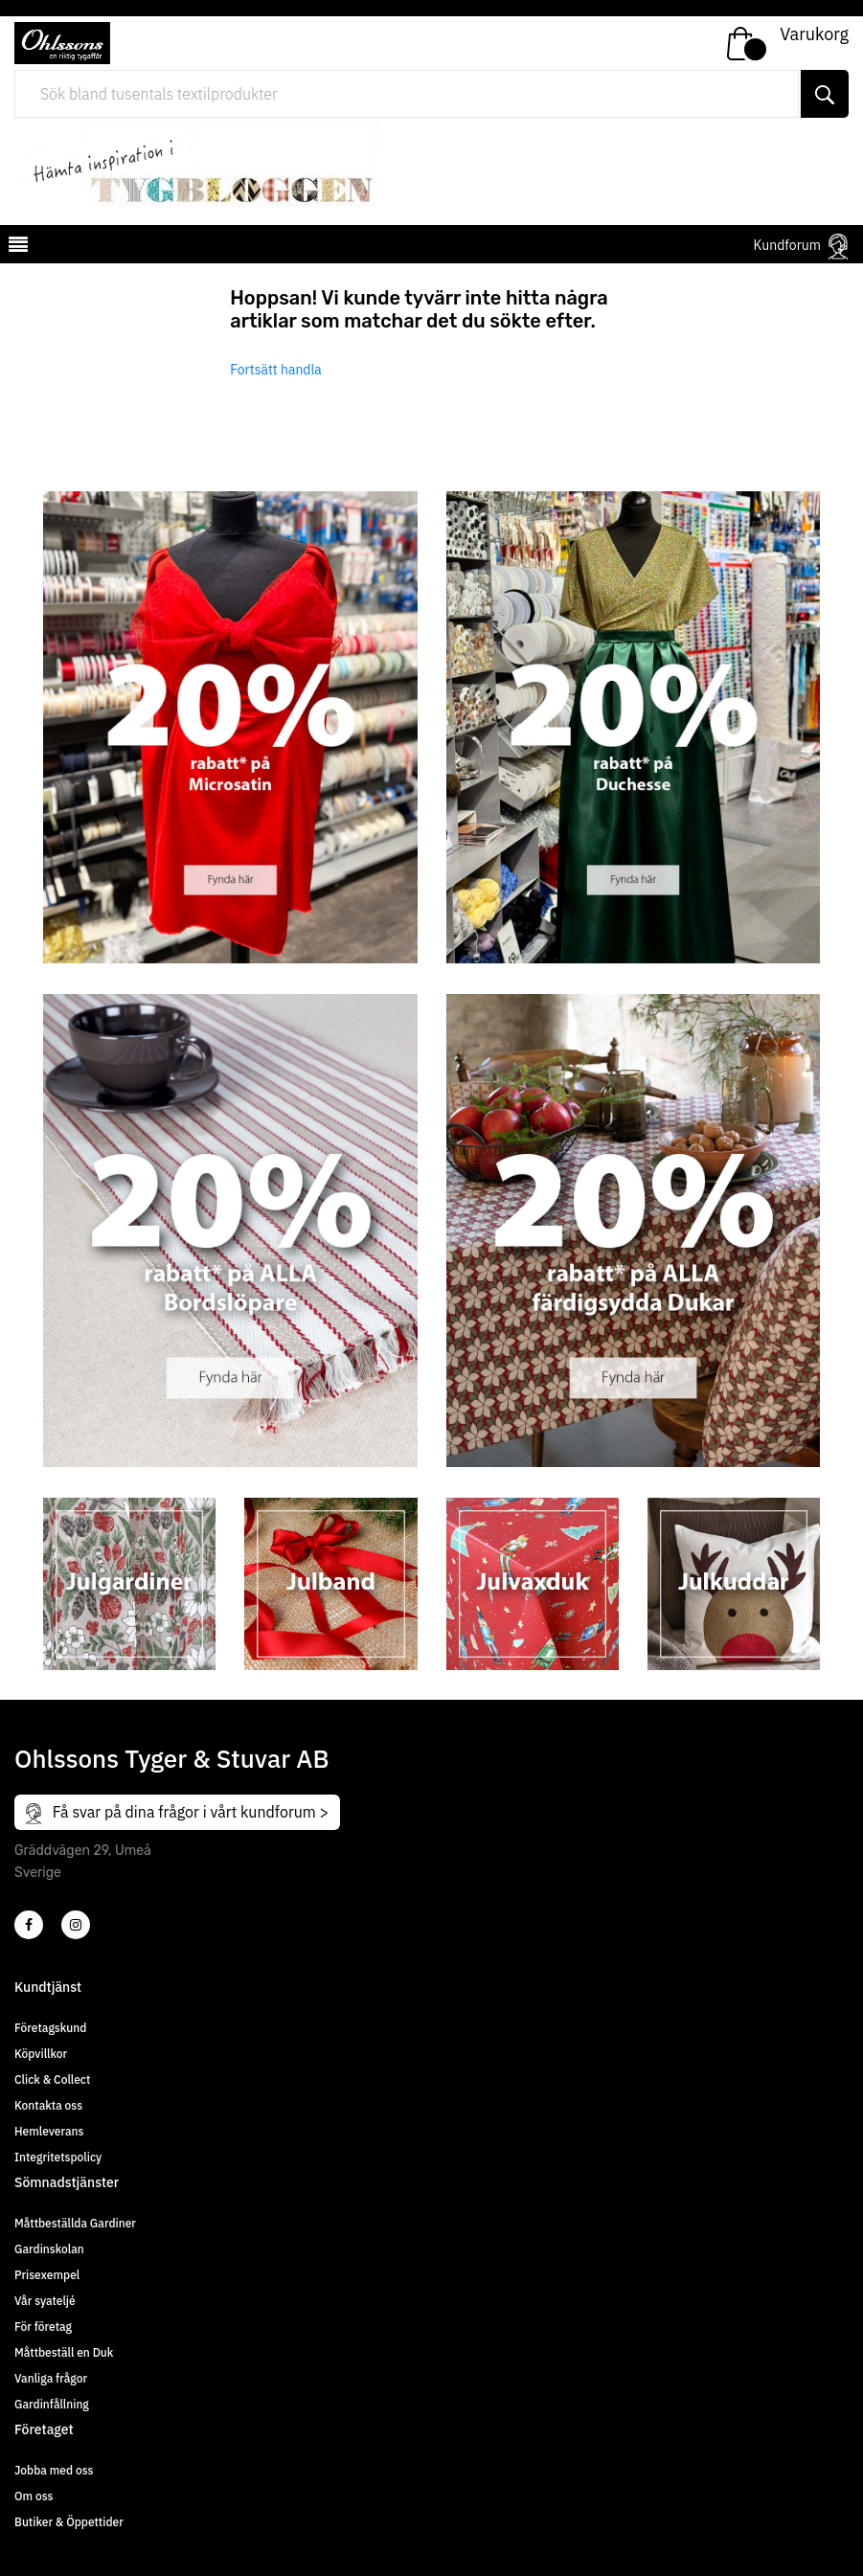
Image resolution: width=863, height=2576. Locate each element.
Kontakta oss (48, 2105)
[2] (29, 1924)
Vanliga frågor (50, 2378)
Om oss (33, 2496)
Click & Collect (52, 2079)
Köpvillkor (40, 2053)
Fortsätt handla (276, 369)
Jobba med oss (53, 2470)
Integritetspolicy (58, 2157)
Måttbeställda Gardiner (75, 2223)
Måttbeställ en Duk (63, 2352)
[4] (75, 1924)
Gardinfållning (51, 2404)
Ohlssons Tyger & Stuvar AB (171, 1758)
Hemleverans (48, 2131)
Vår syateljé (45, 2301)
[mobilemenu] (16, 247)
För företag (43, 2326)
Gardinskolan (49, 2249)
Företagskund (50, 2028)
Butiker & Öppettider (69, 2522)
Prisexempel (46, 2275)
